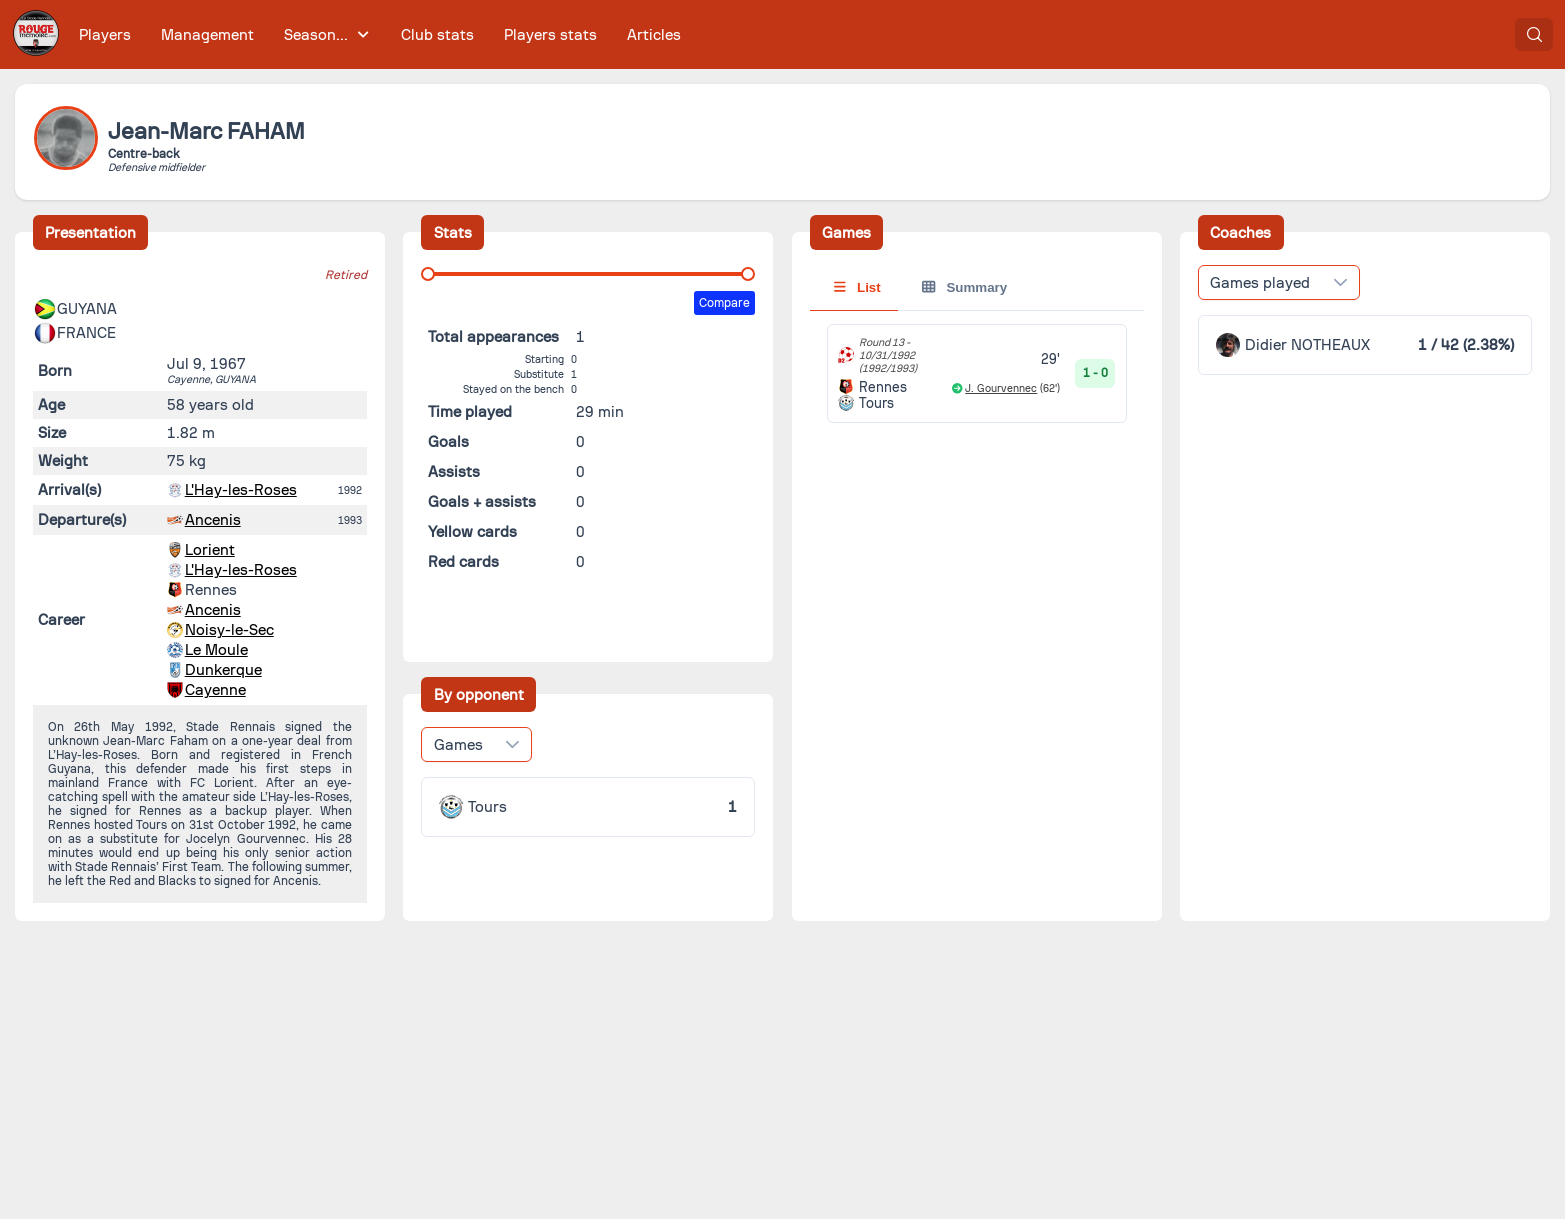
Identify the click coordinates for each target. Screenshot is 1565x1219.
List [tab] (857, 287)
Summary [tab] (964, 287)
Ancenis (213, 520)
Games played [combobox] (1260, 283)
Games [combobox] (458, 745)
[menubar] (380, 34)
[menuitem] (105, 34)
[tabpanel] (977, 373)
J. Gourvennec (1001, 388)
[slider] (428, 274)
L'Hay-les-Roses (241, 490)
